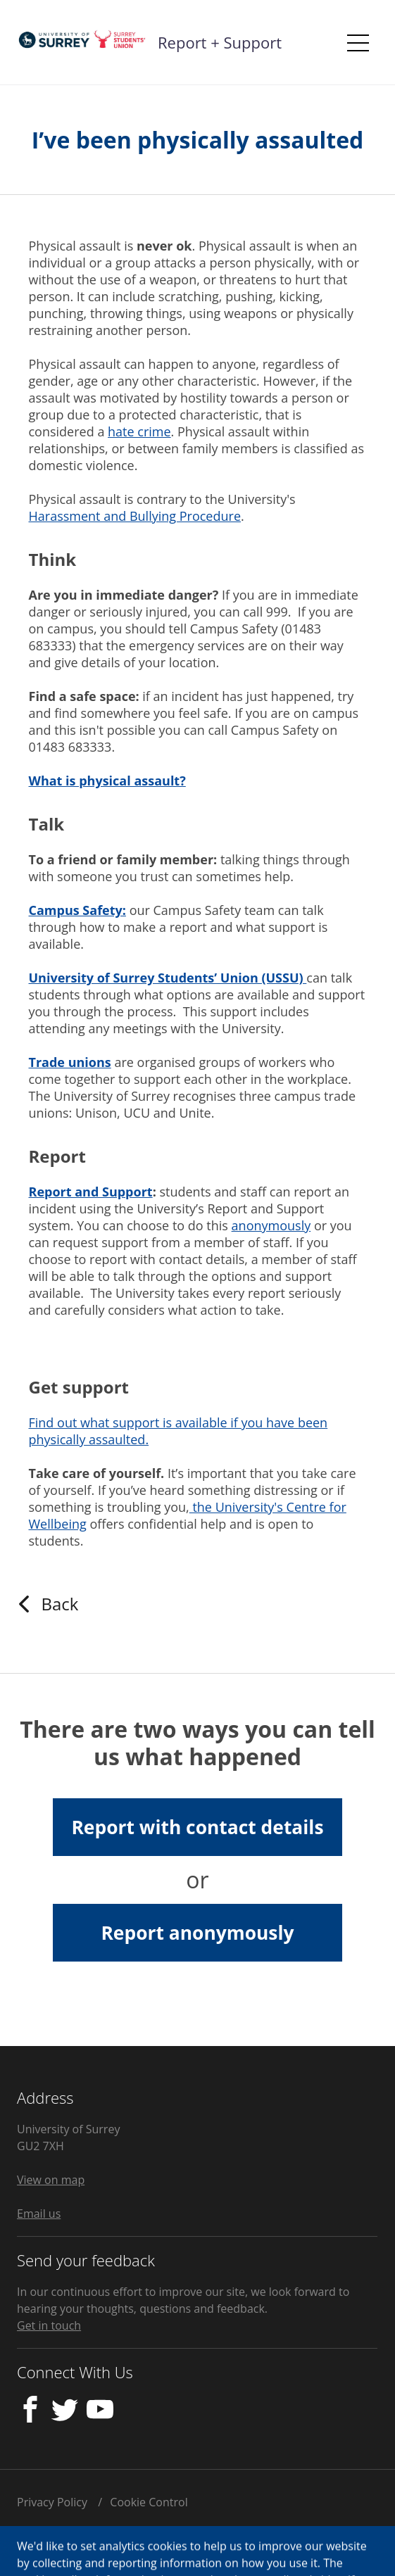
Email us (39, 2213)
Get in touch (49, 2325)
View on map (50, 2179)
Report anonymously (197, 1932)
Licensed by (97, 2544)
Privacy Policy (52, 2502)
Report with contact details (197, 1827)
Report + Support (220, 42)
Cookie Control (148, 2502)
